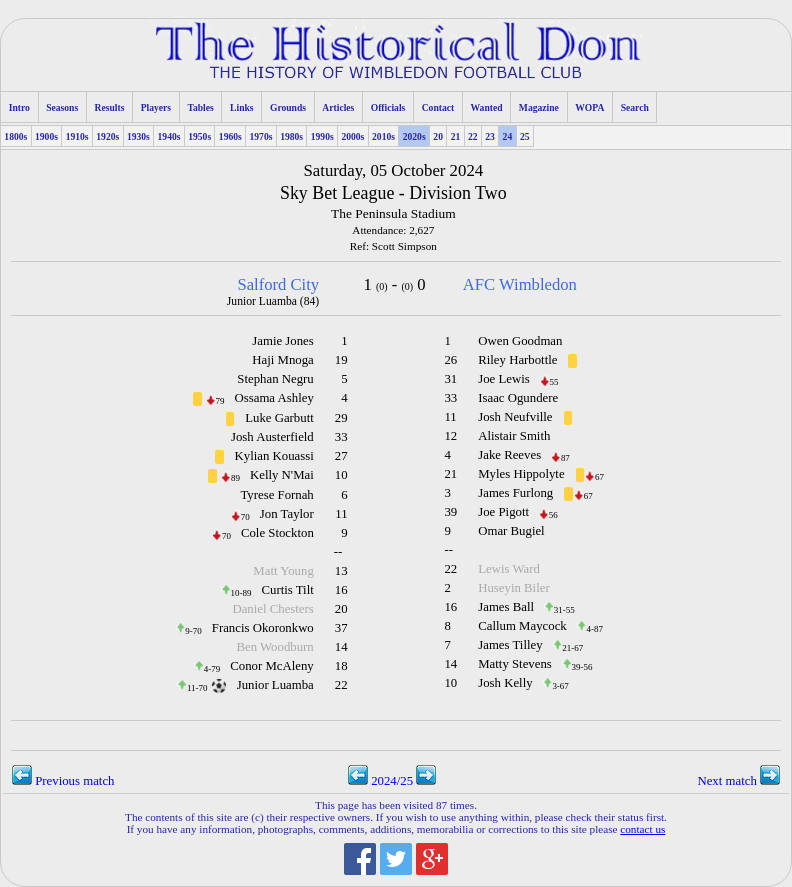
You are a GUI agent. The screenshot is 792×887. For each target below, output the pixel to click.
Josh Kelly (505, 683)
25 (525, 136)
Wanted (487, 107)
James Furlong (515, 493)
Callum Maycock (522, 626)
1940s (169, 136)
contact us (642, 829)
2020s (414, 136)
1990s (322, 136)
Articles (338, 107)
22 (473, 136)
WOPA (589, 107)
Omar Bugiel (511, 531)
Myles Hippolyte (521, 474)
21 (456, 136)
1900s (46, 136)
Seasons (62, 107)
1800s (15, 136)
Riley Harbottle (517, 360)
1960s (230, 136)
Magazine (539, 107)
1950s (199, 136)
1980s (291, 136)
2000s (352, 136)
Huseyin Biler (513, 588)
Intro (19, 107)
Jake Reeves (509, 455)
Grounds (288, 107)
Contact (438, 107)
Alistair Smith (514, 436)
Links (241, 107)
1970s (260, 136)
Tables (200, 107)
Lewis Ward (509, 569)
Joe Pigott (503, 512)
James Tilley (510, 645)
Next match (738, 781)
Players (156, 107)
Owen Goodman (520, 341)
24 (508, 136)
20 (438, 136)
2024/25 (392, 781)
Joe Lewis (504, 379)
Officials (388, 107)
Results (110, 107)
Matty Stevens (515, 664)
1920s (107, 136)
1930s (138, 136)
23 (490, 136)
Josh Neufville (515, 417)
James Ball (506, 607)
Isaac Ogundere (518, 398)
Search (635, 107)
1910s (77, 136)
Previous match (63, 781)
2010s (383, 136)
